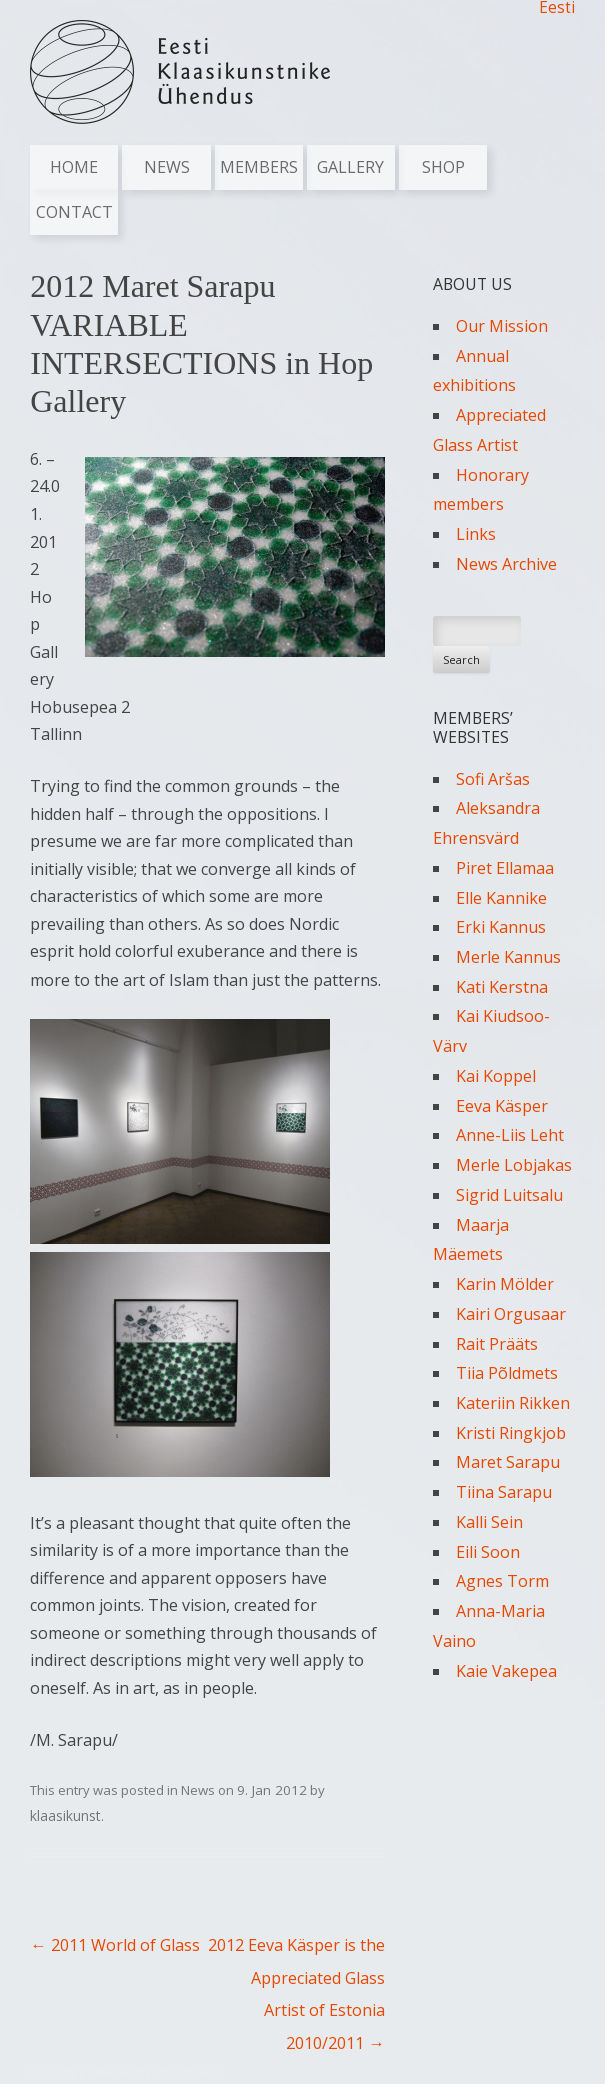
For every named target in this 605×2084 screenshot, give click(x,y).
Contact (74, 212)
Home (74, 167)
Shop (443, 167)
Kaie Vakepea (506, 1671)
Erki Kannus (501, 927)
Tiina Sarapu (504, 1492)
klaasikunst (65, 1815)
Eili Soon (488, 1552)
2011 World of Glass (114, 1945)
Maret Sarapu (508, 1462)
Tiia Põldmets (507, 1373)
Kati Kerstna (502, 987)
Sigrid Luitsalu (509, 1195)
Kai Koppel (496, 1076)
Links (476, 534)
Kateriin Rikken (513, 1403)
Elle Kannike (501, 898)
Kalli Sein (489, 1522)
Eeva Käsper (502, 1106)
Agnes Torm (502, 1581)
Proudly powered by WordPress (125, 2071)
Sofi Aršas (493, 779)
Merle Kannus (508, 957)
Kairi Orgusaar (511, 1314)
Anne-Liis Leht (510, 1135)
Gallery (350, 167)
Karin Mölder (505, 1284)
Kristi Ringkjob (511, 1433)
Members (259, 167)
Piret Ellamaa (505, 868)
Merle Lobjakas (514, 1165)
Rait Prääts (497, 1344)
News (167, 167)
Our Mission (502, 326)
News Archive (506, 564)
